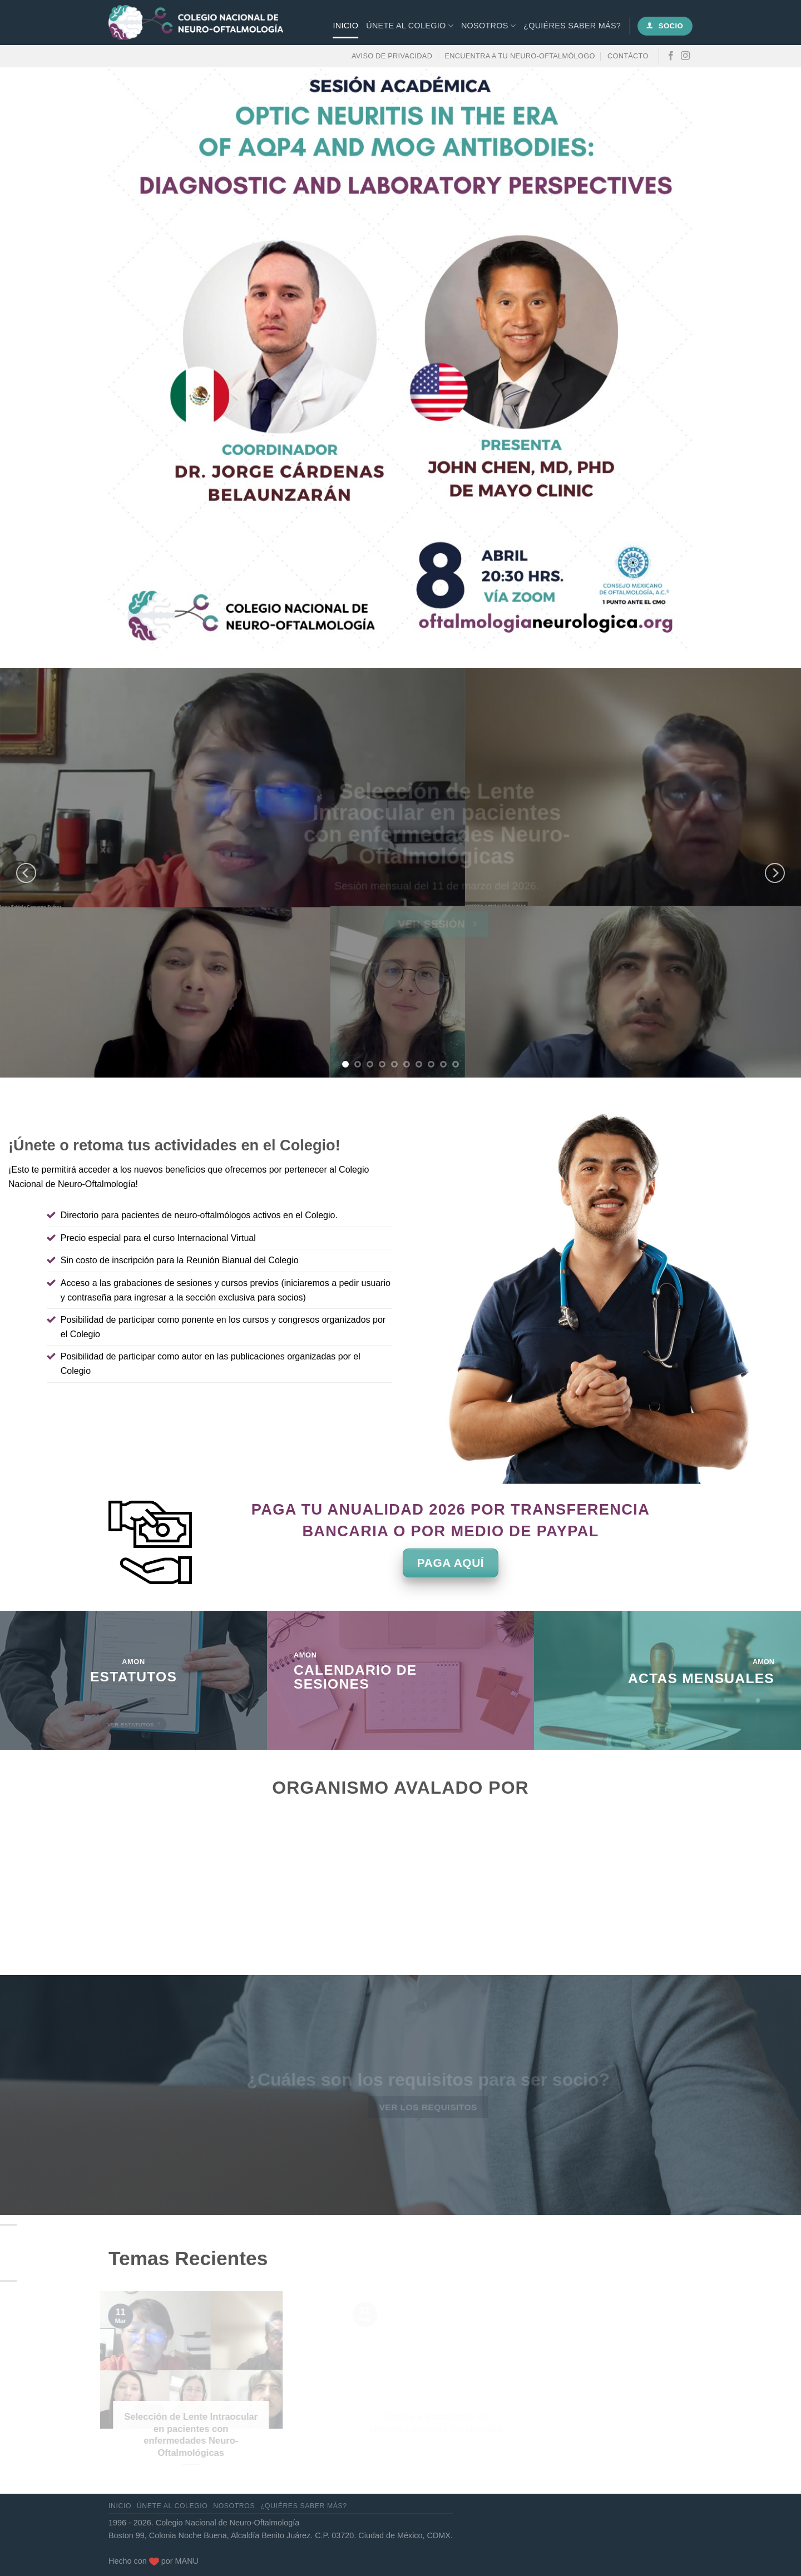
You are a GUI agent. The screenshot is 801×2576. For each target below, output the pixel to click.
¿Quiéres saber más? (572, 25)
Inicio (346, 25)
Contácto (628, 56)
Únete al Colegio (409, 26)
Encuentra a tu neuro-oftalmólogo (520, 56)
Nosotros (488, 26)
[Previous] (26, 873)
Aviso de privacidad (392, 56)
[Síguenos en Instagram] (685, 56)
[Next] (775, 873)
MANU (187, 2561)
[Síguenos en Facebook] (670, 56)
